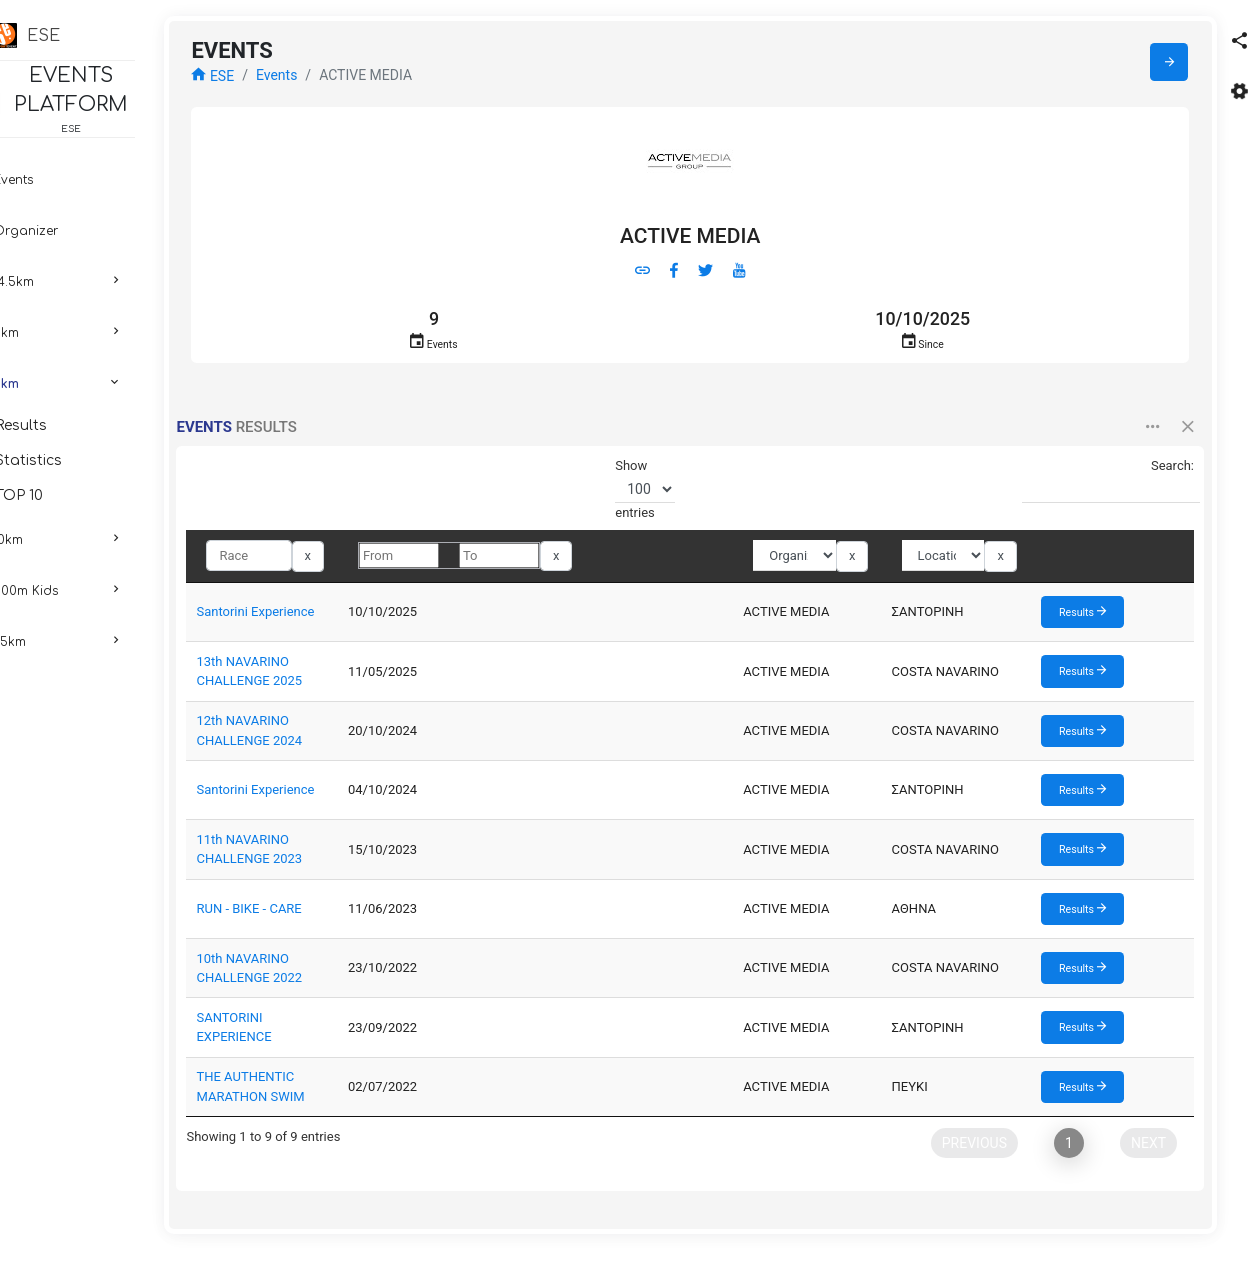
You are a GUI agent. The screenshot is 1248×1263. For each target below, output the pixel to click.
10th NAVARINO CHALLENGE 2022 (346, 974)
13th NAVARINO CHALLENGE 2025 (346, 677)
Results (76, 425)
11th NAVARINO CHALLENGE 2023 (346, 855)
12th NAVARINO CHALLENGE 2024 (346, 737)
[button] (1141, 435)
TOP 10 (74, 495)
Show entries (664, 496)
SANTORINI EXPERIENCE (317, 1033)
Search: (1097, 487)
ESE (261, 82)
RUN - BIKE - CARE (297, 915)
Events (324, 81)
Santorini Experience (304, 618)
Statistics (83, 460)
